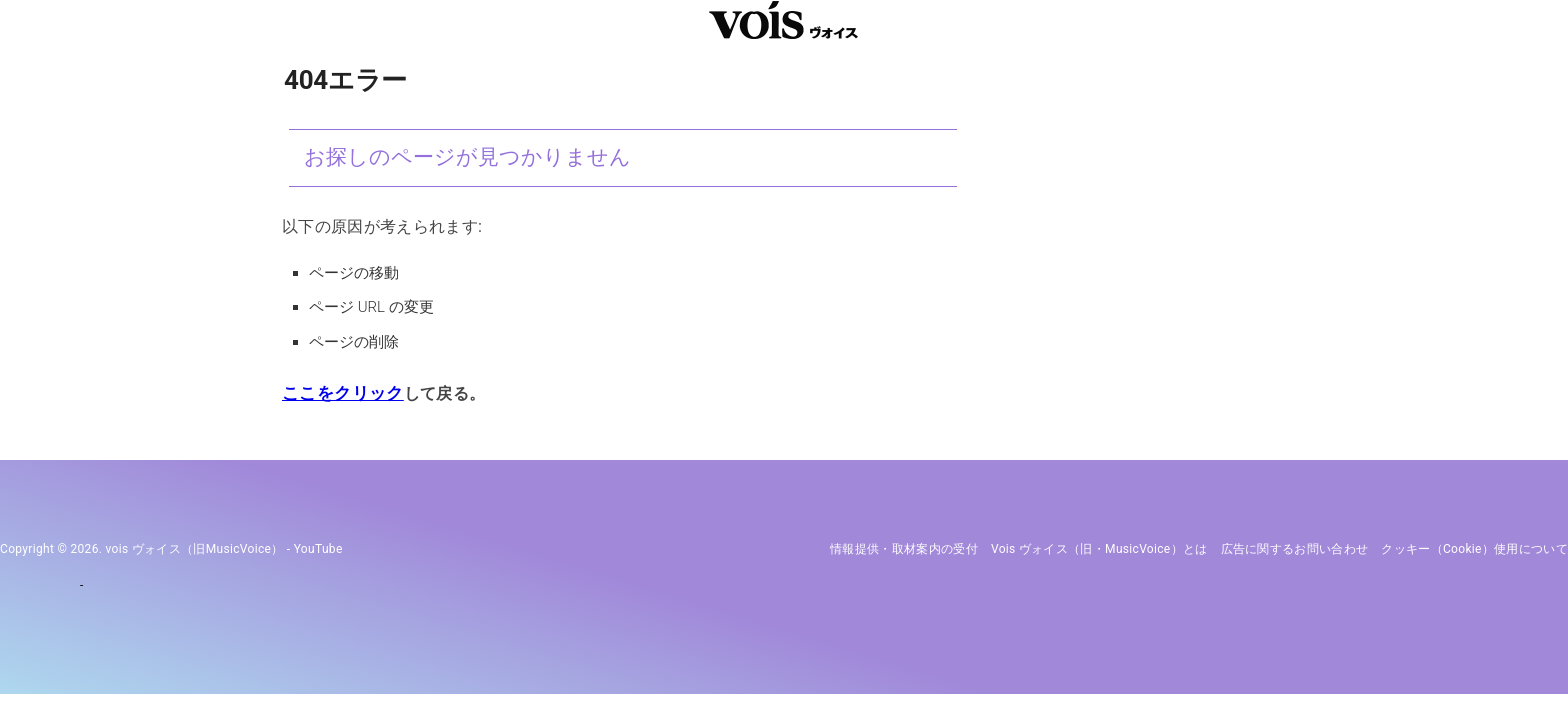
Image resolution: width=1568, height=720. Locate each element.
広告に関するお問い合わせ (1295, 549)
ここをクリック (339, 393)
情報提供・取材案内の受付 (904, 549)
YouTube (318, 549)
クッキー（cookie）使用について (1474, 549)
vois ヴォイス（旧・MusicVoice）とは (1099, 549)
